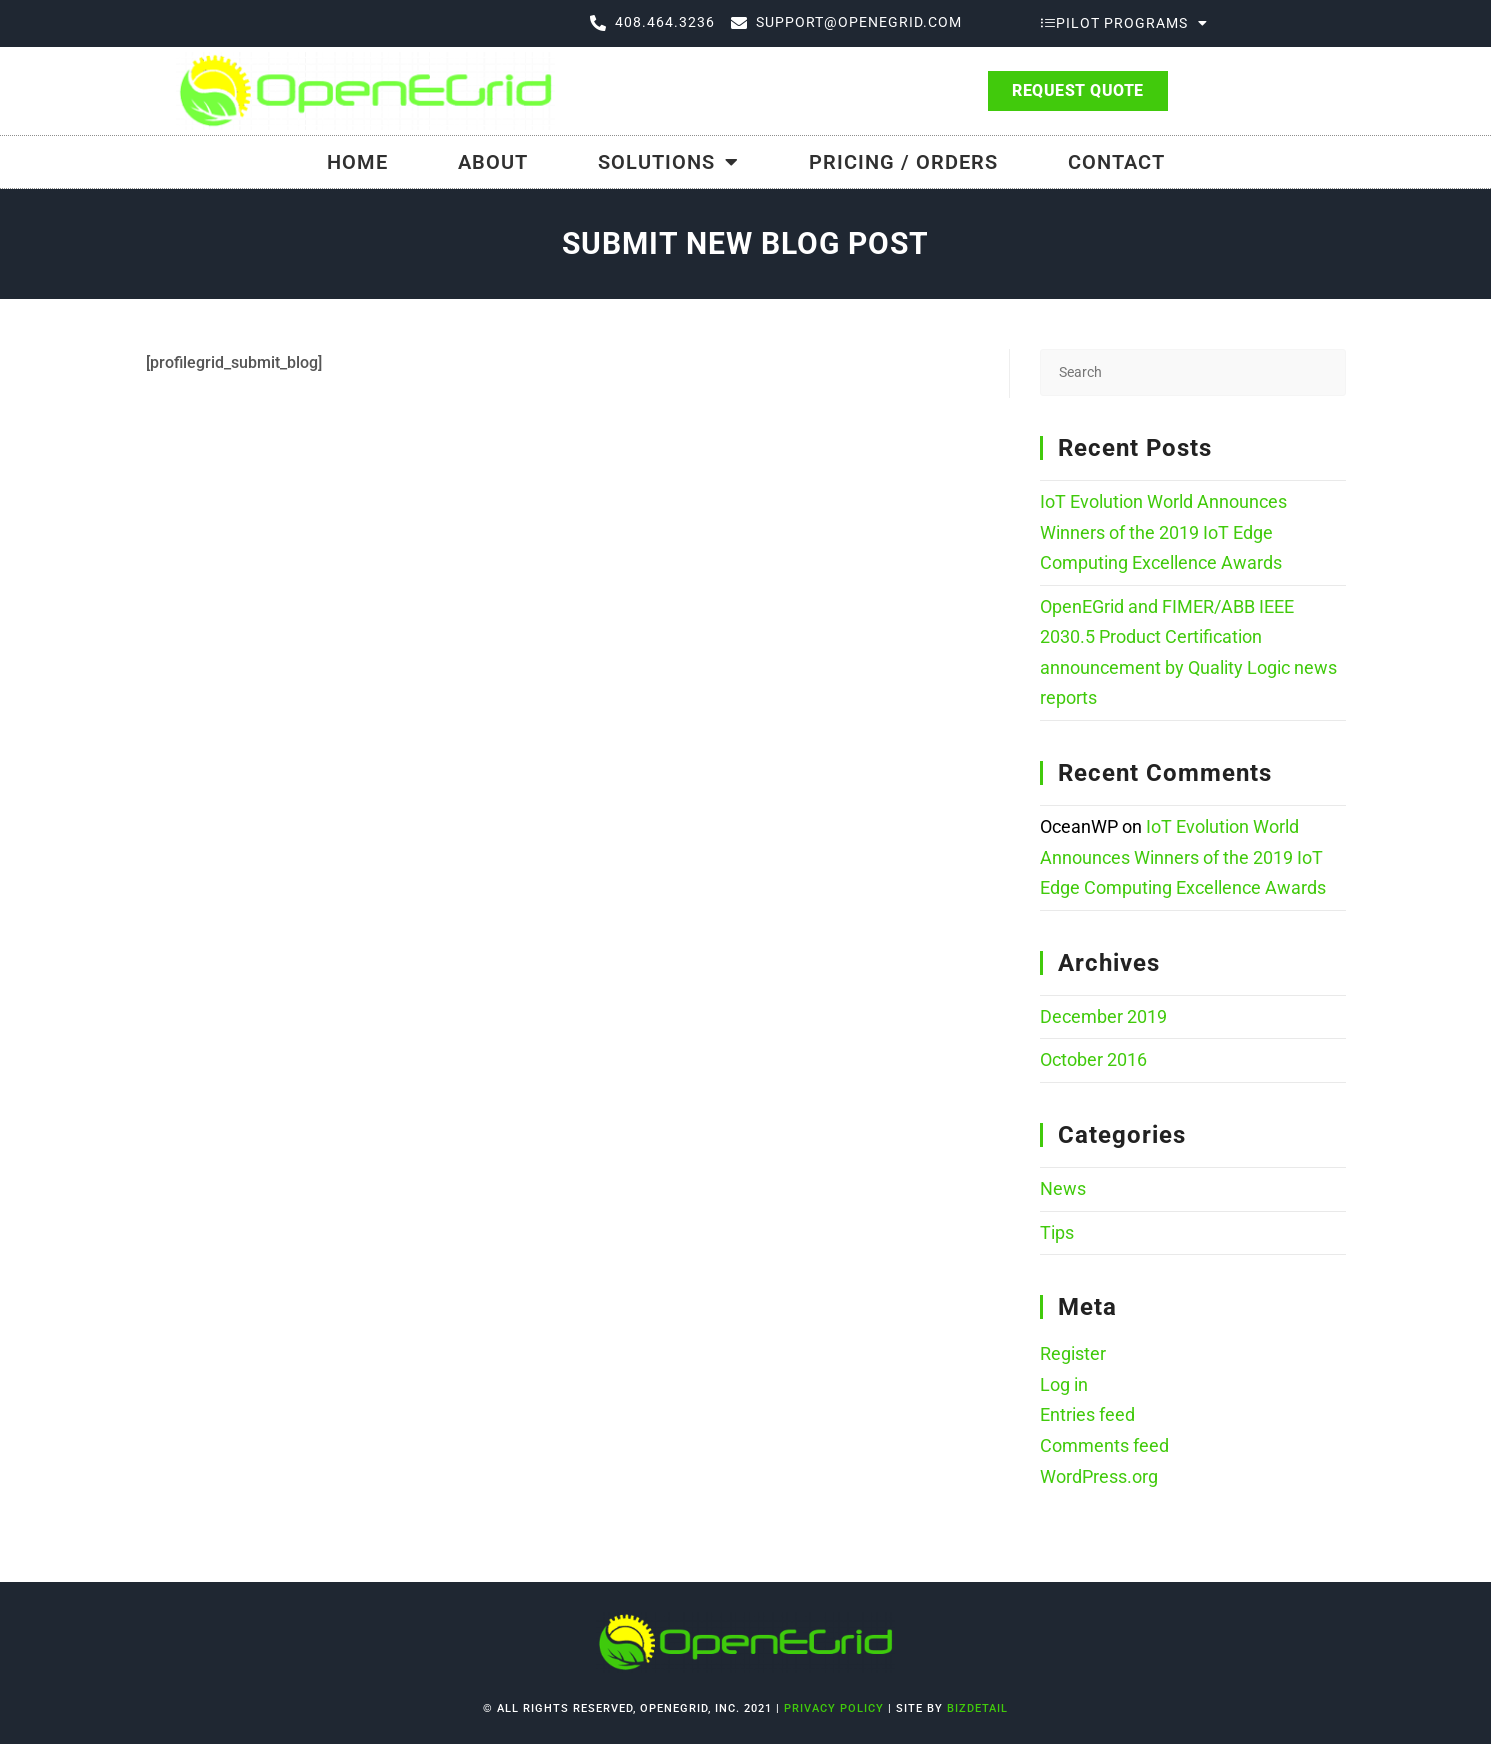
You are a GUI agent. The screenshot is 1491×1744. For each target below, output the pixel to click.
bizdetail (977, 1708)
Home (357, 162)
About (493, 162)
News (1063, 1188)
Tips (1057, 1232)
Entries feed (1087, 1414)
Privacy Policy (836, 1708)
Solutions (668, 162)
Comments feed (1104, 1445)
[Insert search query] (1193, 372)
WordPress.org (1099, 1476)
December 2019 (1103, 1016)
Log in (1064, 1384)
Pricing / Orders (903, 162)
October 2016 (1093, 1059)
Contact (1116, 162)
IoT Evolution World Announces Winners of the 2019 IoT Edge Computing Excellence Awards (1163, 532)
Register (1073, 1353)
